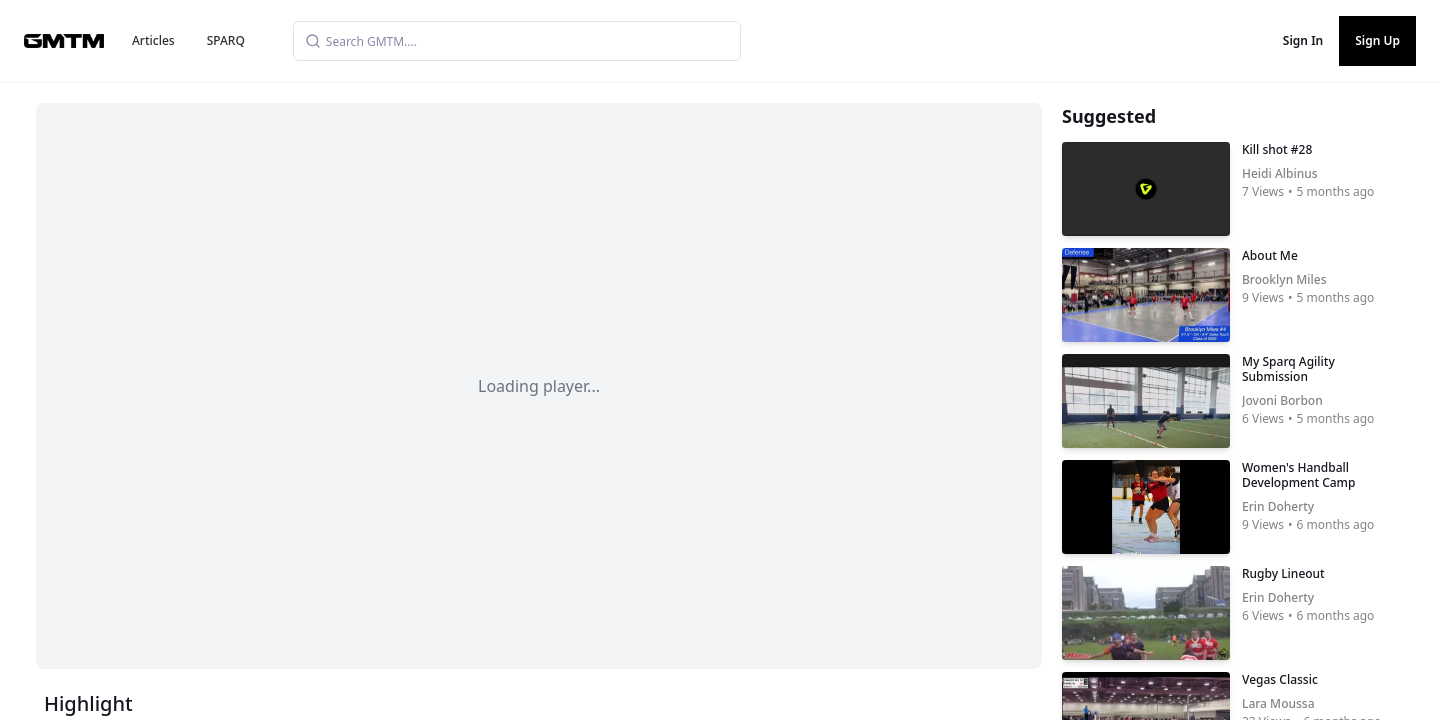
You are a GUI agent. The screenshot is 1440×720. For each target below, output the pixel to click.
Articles (153, 40)
